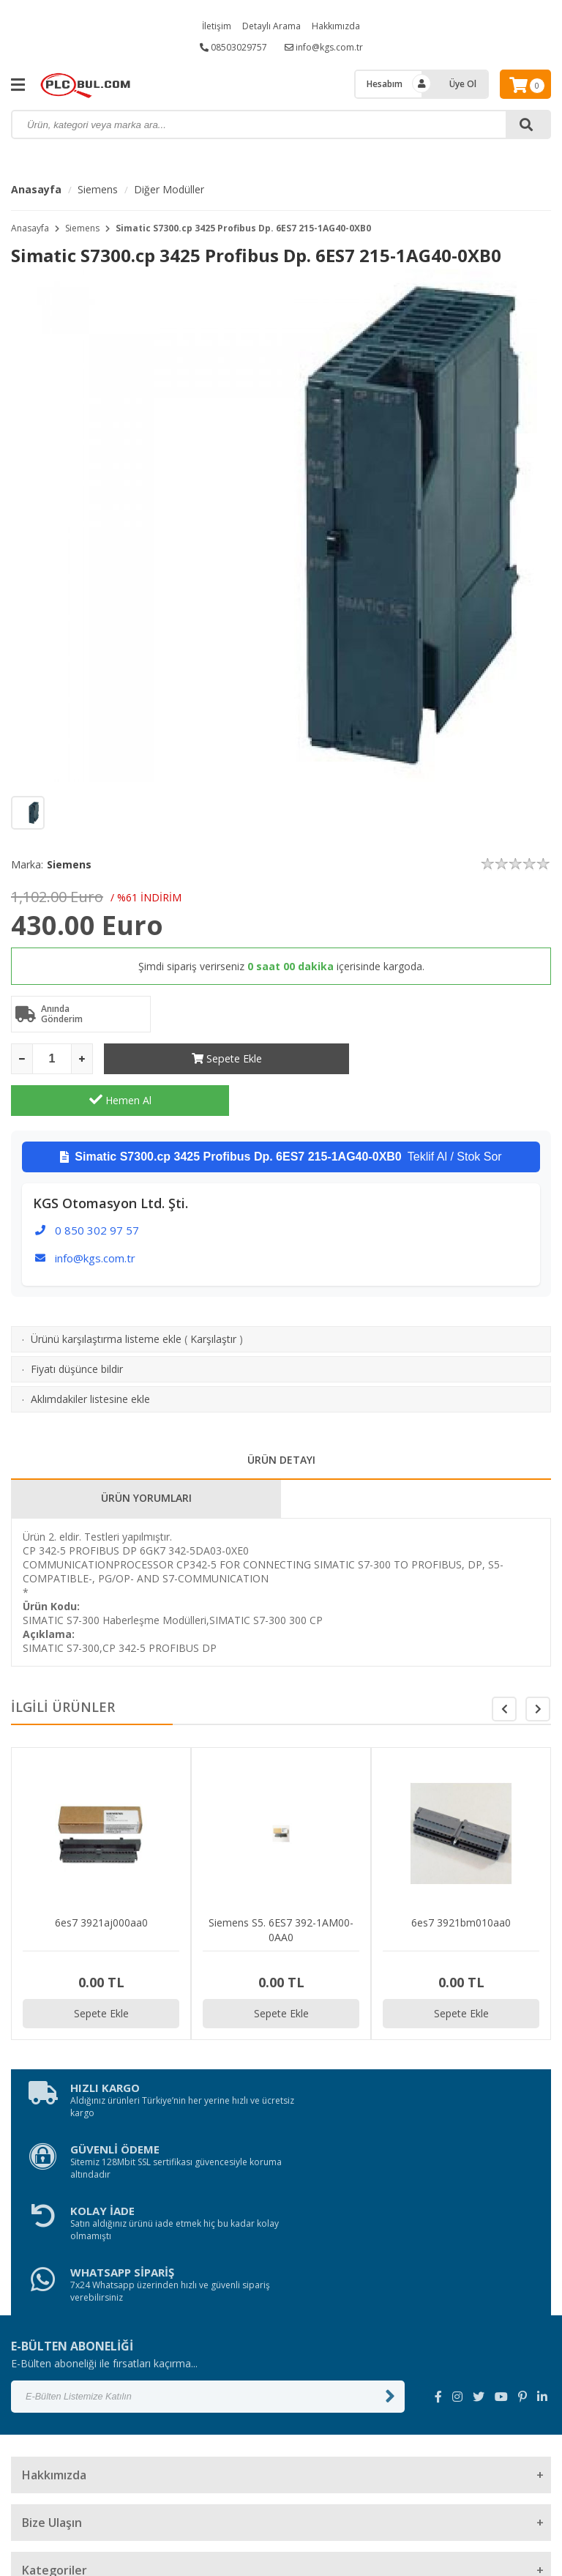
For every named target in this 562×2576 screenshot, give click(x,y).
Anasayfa (36, 189)
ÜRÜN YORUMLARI (146, 1456)
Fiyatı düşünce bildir (77, 1327)
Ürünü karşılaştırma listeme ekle (106, 1297)
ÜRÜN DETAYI (281, 1418)
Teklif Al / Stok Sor (280, 1115)
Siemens (98, 189)
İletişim (216, 26)
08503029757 (233, 47)
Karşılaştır (213, 1297)
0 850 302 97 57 (97, 1188)
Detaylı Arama (271, 26)
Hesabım (384, 84)
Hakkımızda (336, 26)
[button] (537, 1667)
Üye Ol (462, 84)
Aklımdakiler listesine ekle (90, 1357)
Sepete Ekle (213, 1058)
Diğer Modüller (169, 189)
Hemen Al (442, 1058)
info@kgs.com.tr (324, 47)
